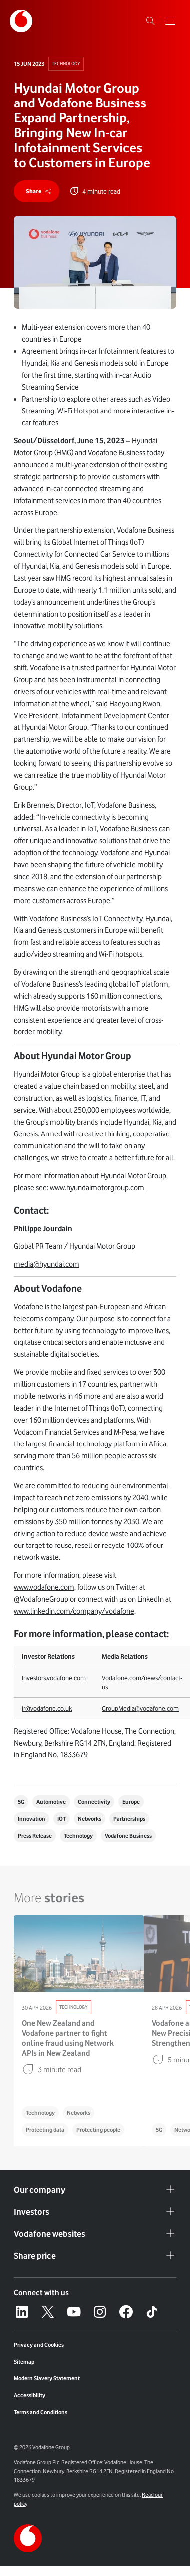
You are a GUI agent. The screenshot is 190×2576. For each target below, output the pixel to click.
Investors (95, 2212)
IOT (61, 1818)
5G (21, 1801)
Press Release (35, 1835)
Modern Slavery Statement (47, 2378)
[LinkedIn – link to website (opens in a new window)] (22, 2312)
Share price (95, 2256)
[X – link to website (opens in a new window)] (48, 2312)
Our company (95, 2190)
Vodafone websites (95, 2234)
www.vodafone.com (44, 1587)
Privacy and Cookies (39, 2344)
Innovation (31, 1818)
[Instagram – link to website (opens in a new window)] (100, 2312)
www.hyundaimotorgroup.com (97, 1187)
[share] (36, 191)
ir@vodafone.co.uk (47, 1708)
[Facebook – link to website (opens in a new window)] (126, 2312)
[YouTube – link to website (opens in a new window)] (74, 2312)
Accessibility (29, 2395)
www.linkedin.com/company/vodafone (74, 1611)
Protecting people (98, 2129)
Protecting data (45, 2129)
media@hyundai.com (46, 1264)
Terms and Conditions (40, 2412)
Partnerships (129, 1818)
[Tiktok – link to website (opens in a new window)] (152, 2312)
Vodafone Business (128, 1835)
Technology (66, 63)
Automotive (51, 1801)
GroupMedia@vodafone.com (140, 1708)
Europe (131, 1801)
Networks (89, 1818)
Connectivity (94, 1801)
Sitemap (24, 2361)
